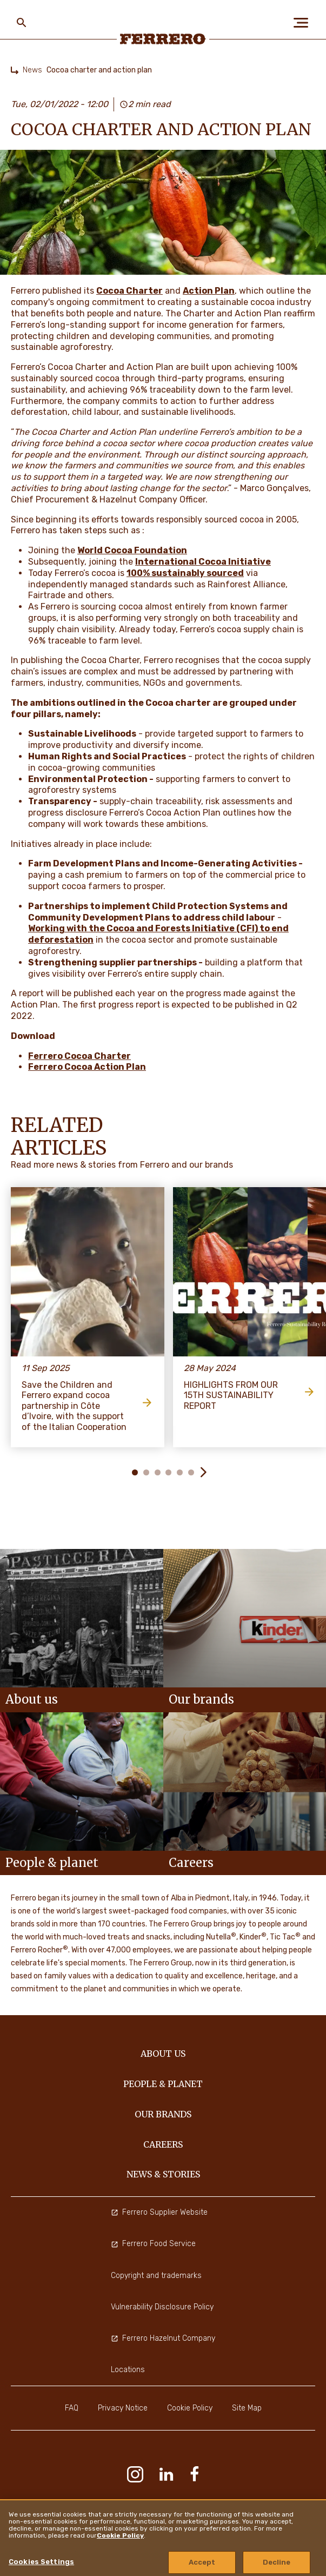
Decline (277, 2562)
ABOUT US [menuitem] (163, 2053)
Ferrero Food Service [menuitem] (153, 2243)
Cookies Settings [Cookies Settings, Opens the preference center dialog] (41, 2562)
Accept (202, 2562)
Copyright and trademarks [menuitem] (156, 2275)
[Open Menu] (304, 23)
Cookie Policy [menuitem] (189, 2408)
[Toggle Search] (21, 23)
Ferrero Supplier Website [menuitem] (159, 2212)
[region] (163, 2537)
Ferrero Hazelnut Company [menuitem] (163, 2338)
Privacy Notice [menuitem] (123, 2408)
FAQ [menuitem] (71, 2408)
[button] (203, 1472)
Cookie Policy (120, 2535)
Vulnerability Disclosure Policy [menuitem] (162, 2307)
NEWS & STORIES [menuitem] (163, 2174)
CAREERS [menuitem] (163, 2144)
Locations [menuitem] (128, 2369)
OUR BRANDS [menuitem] (163, 2114)
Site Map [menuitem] (247, 2408)
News (32, 70)
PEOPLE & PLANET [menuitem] (163, 2083)
